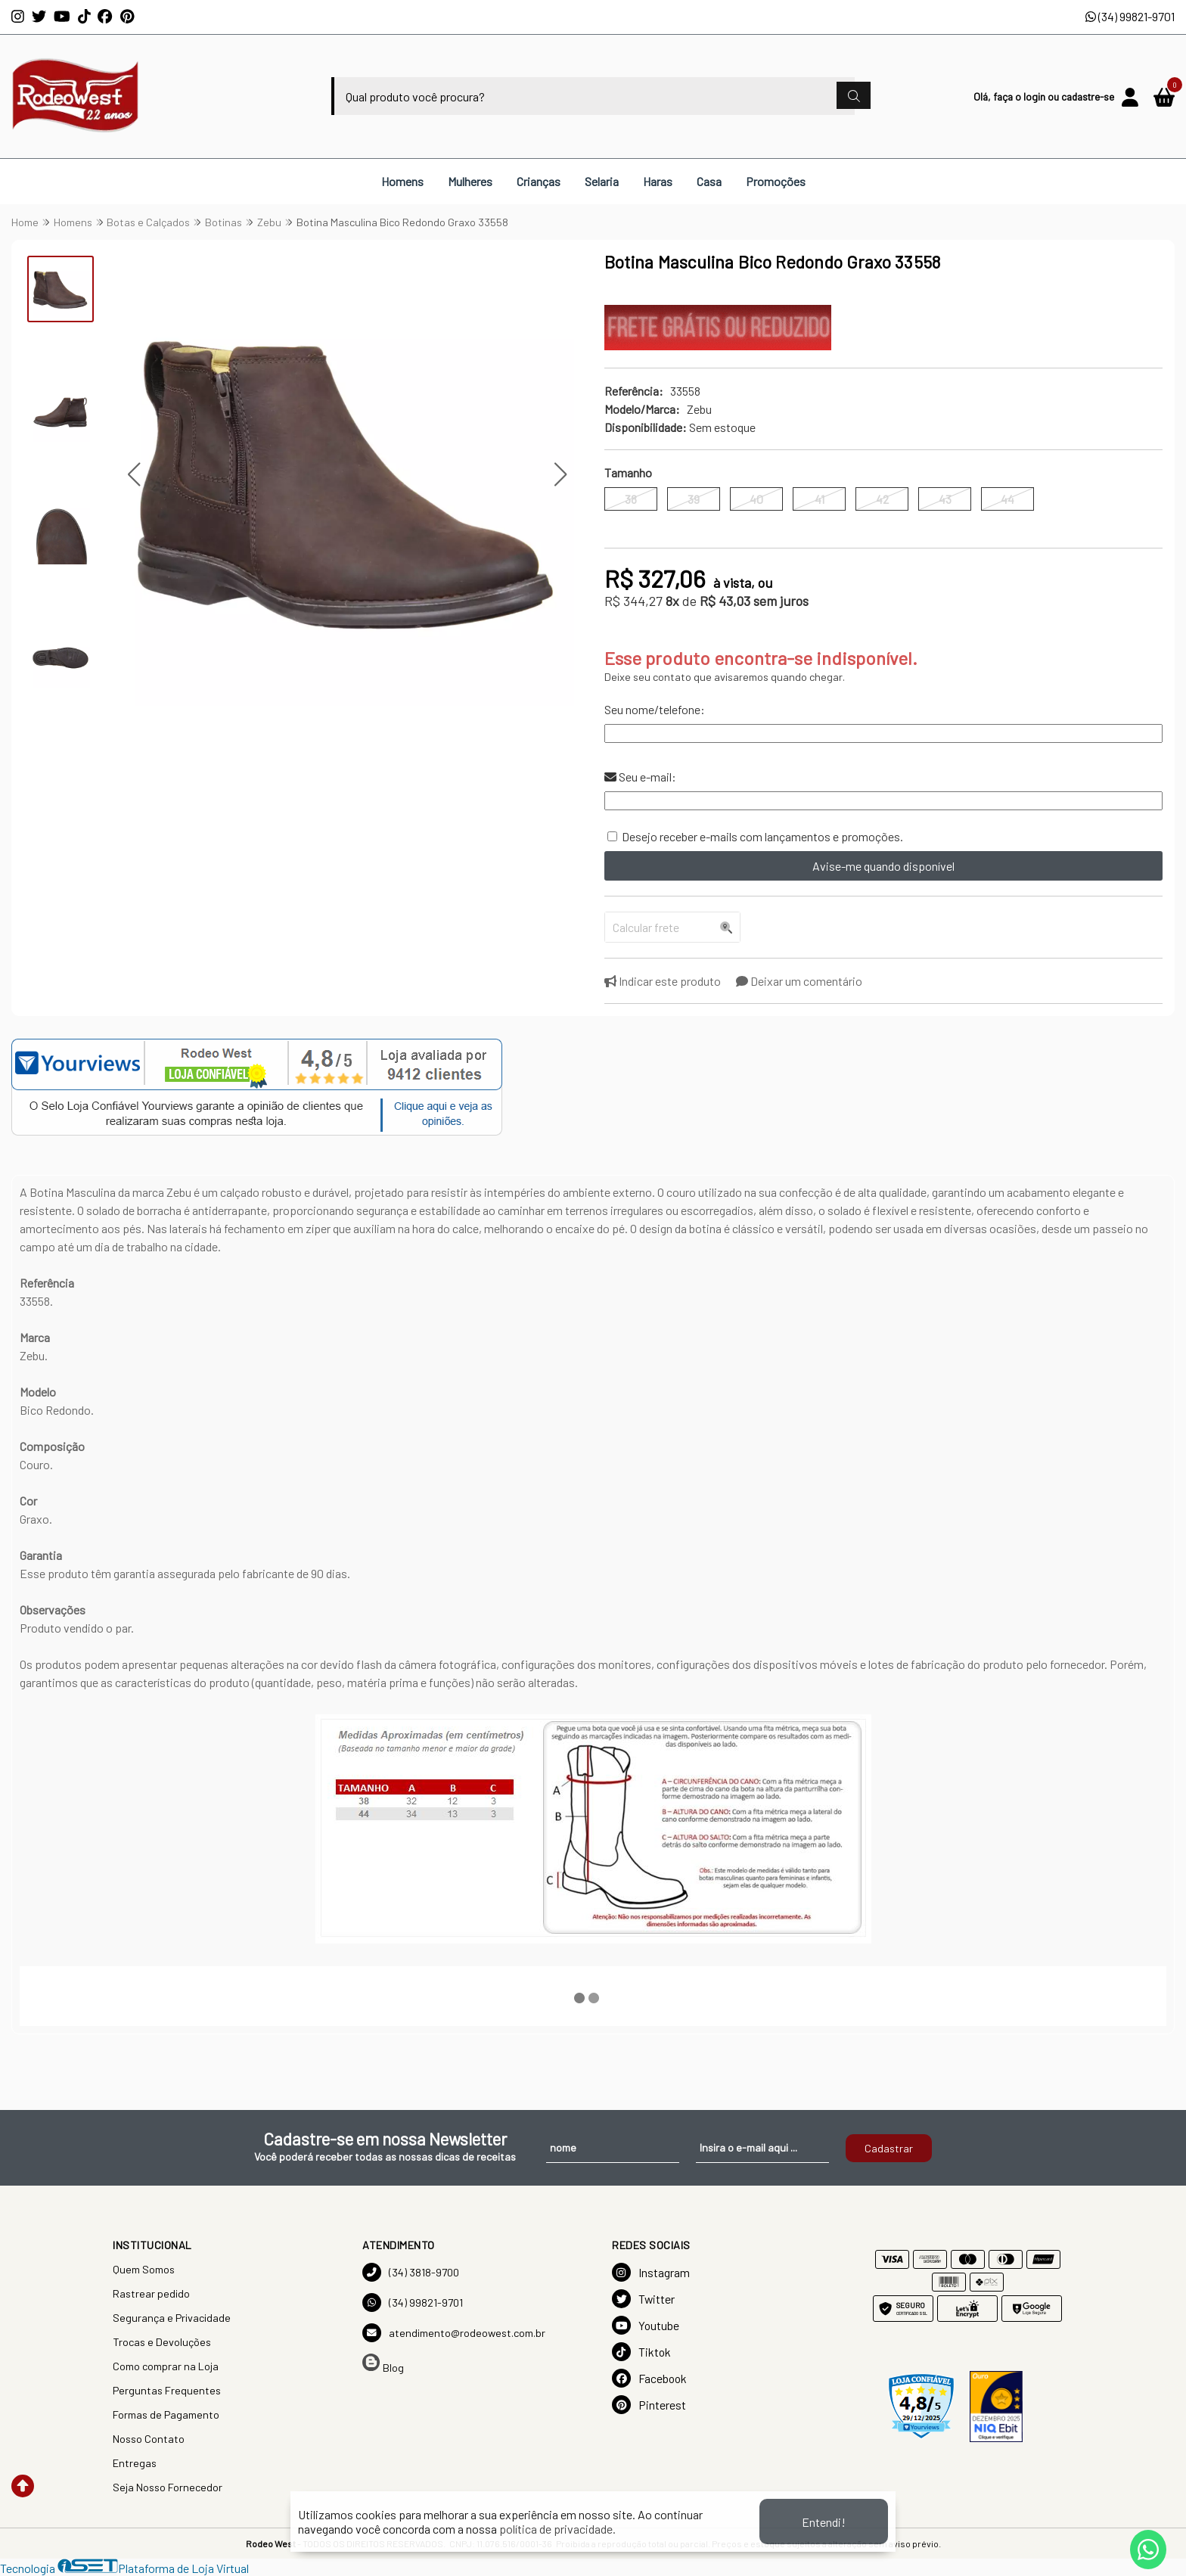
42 (882, 499)
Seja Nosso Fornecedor (167, 2487)
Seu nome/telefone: (654, 709)
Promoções (776, 181)
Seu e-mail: (640, 776)
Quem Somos (144, 2269)
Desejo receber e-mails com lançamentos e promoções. (762, 836)
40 (756, 499)
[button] (133, 474)
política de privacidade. (557, 2529)
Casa (709, 181)
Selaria (602, 181)
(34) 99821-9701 (1130, 16)
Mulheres (470, 181)
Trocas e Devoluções (162, 2341)
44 (1007, 499)
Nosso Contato (149, 2438)
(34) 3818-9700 (410, 2272)
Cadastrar (889, 2148)
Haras (657, 181)
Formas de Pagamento (166, 2414)
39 (694, 499)
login (1035, 96)
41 (819, 499)
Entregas (135, 2462)
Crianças (538, 181)
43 (945, 499)
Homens (402, 181)
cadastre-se (1087, 96)
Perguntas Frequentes (167, 2390)
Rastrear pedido (151, 2293)
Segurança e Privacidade (172, 2317)
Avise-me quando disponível (883, 866)
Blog (383, 2364)
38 (631, 499)
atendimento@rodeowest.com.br (453, 2332)
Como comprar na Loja (166, 2366)
